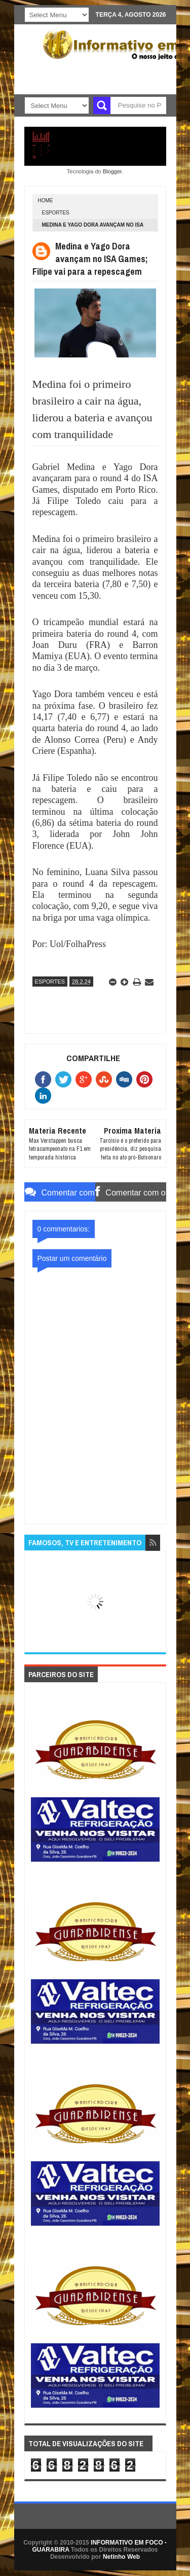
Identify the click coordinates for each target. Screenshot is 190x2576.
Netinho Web (121, 2556)
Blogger (112, 171)
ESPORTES (55, 212)
